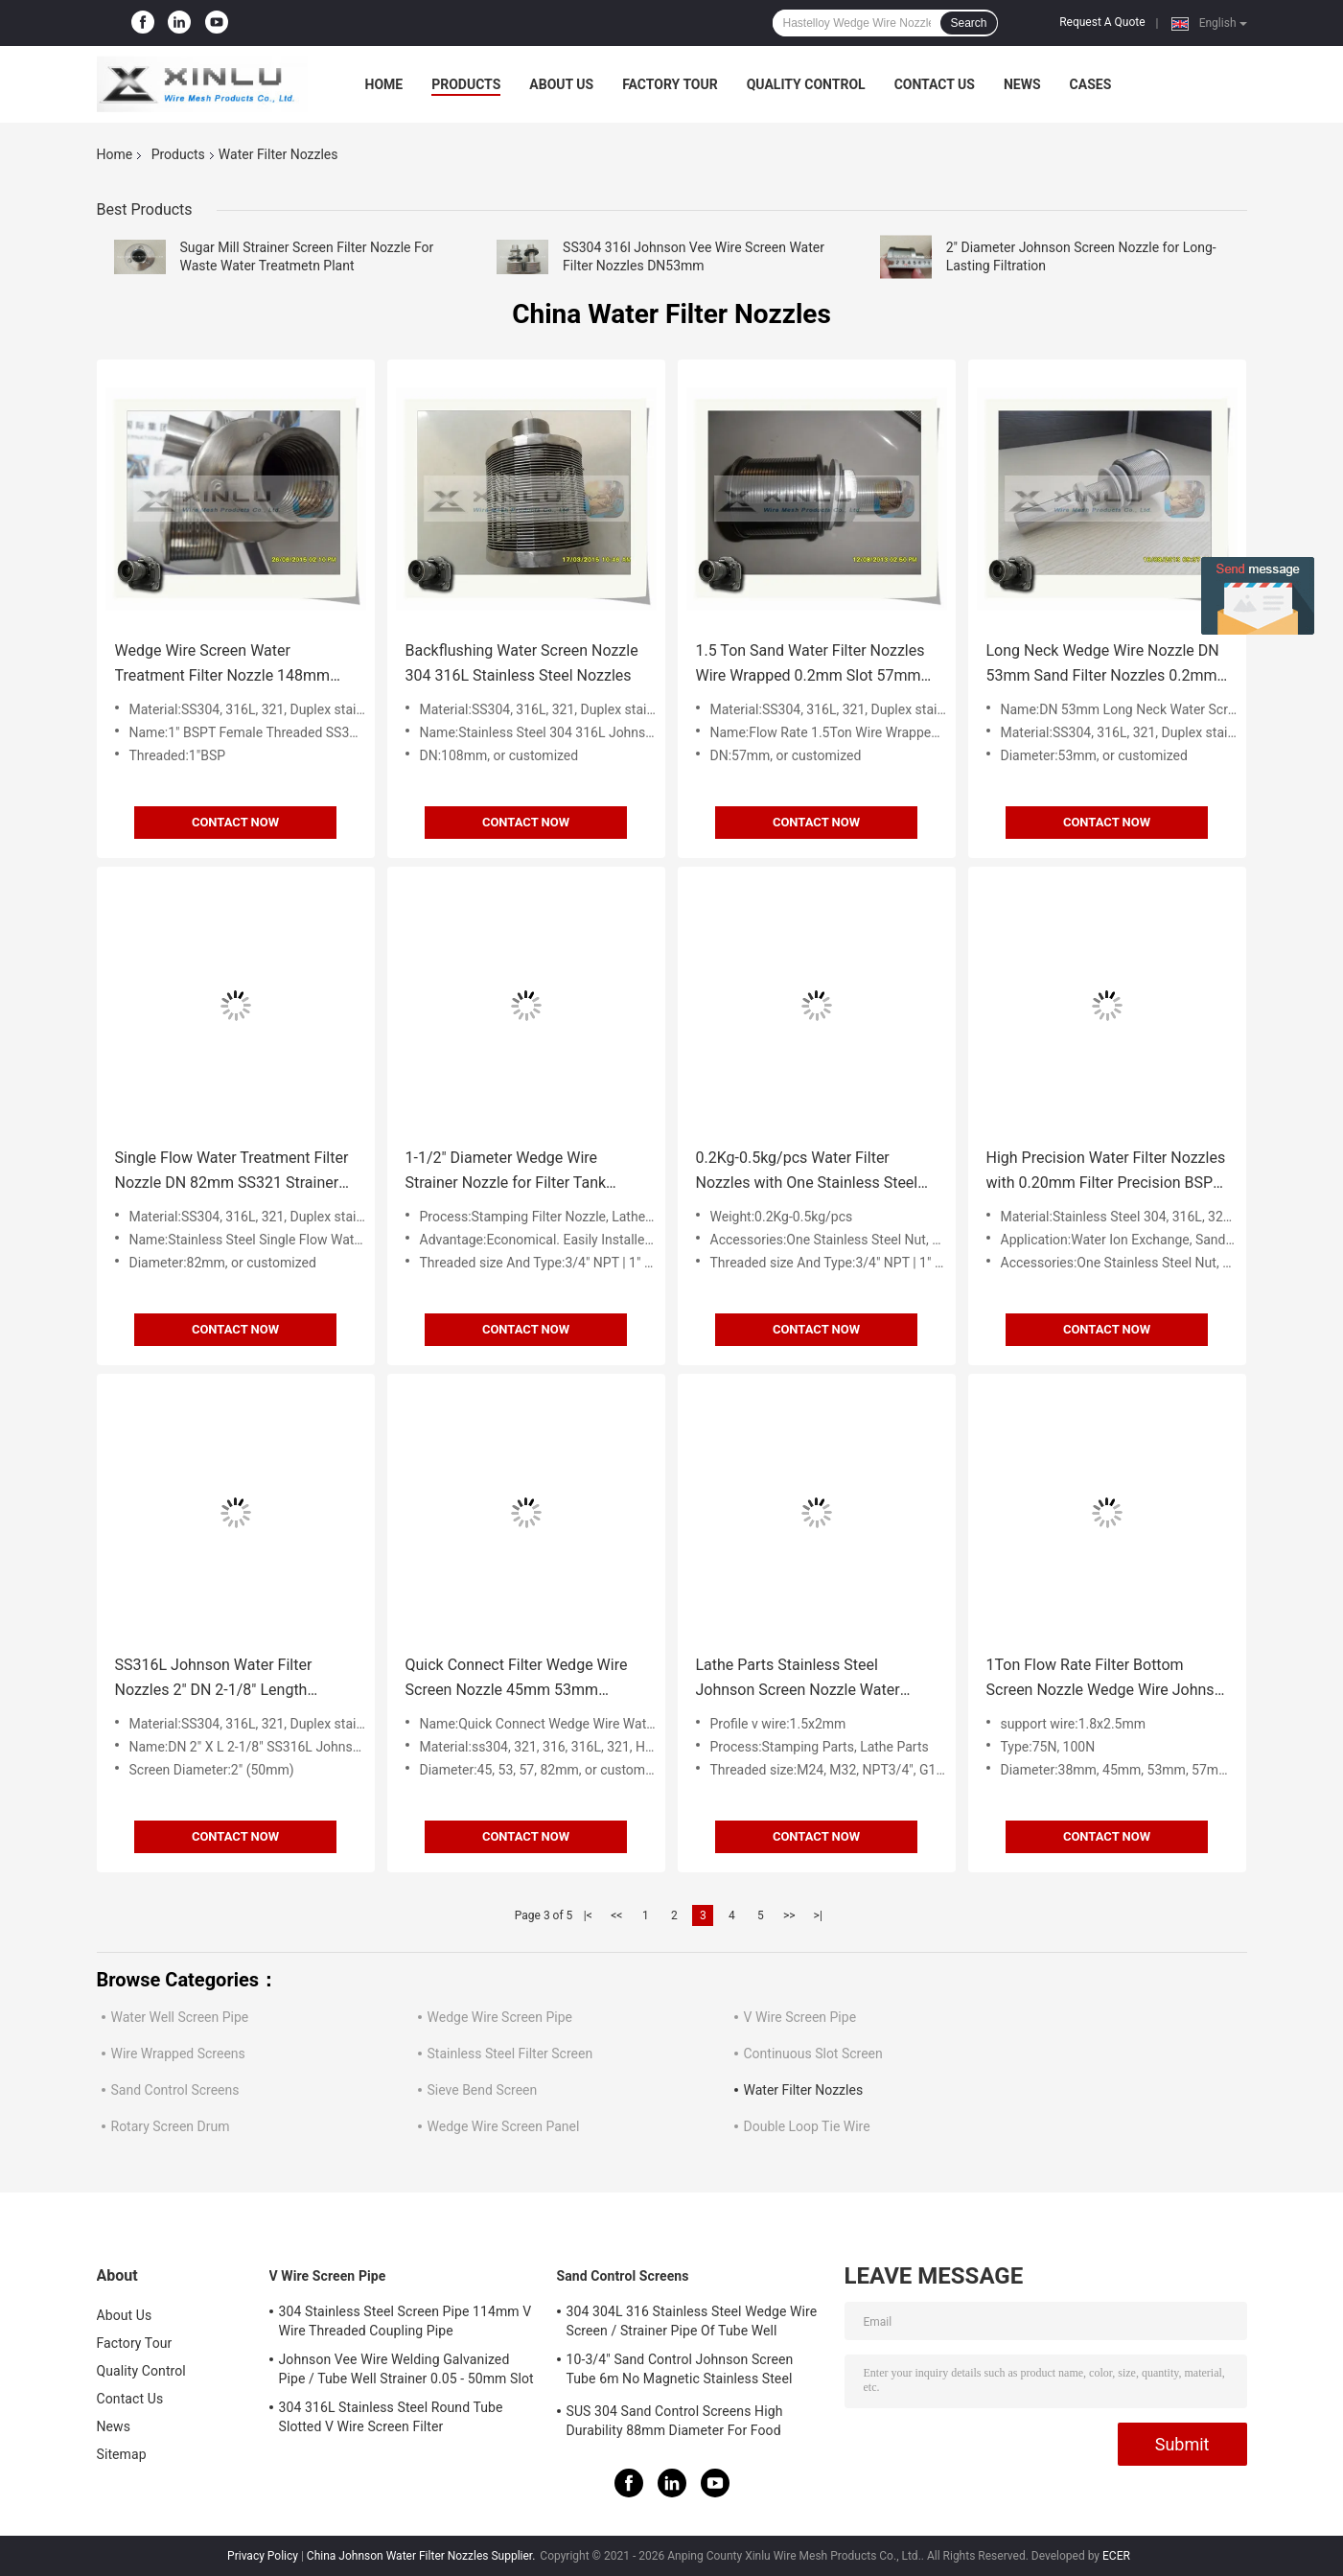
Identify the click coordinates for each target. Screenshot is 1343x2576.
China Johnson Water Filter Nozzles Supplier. (423, 2556)
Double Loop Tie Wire (807, 2126)
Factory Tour (670, 84)
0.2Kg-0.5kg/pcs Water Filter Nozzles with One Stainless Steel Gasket (807, 1172)
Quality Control (806, 84)
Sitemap (122, 2454)
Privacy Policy (262, 2556)
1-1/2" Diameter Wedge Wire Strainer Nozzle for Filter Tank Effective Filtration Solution (506, 1172)
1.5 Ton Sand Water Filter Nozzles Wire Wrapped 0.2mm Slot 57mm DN (810, 664)
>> (789, 1915)
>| (818, 1915)
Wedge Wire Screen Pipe (500, 2017)
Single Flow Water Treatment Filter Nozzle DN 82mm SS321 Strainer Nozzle (232, 1172)
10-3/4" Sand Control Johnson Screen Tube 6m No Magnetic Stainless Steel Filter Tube (680, 2372)
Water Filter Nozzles (804, 2090)
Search (968, 23)
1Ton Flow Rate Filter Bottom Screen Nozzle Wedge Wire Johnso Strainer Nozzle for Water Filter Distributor (1104, 1679)
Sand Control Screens (175, 2090)
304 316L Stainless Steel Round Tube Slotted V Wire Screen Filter (391, 2417)
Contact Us (934, 84)
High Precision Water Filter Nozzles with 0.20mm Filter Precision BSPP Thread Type (1106, 1172)
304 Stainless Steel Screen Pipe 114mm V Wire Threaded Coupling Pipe (405, 2321)
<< (616, 1915)
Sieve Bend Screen (483, 2090)
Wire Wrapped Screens (178, 2053)
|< (588, 1915)
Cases (1091, 84)
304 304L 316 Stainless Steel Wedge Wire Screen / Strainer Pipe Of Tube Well (692, 2321)
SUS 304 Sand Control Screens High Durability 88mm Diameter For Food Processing (675, 2423)
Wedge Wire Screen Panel (504, 2126)
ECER (1116, 2556)
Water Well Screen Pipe (180, 2017)
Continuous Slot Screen (813, 2053)
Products (465, 84)
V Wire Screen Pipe (800, 2017)
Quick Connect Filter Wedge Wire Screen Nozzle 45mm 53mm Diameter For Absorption (516, 1679)
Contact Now (235, 822)
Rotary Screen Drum (170, 2126)
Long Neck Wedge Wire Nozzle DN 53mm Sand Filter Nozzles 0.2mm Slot (1102, 664)
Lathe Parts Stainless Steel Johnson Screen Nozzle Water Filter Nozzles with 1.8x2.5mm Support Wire (799, 1679)
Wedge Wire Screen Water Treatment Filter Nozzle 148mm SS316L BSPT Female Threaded (223, 664)
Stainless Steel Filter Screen (510, 2053)
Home (384, 84)
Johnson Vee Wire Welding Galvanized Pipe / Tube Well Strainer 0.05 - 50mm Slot (406, 2369)
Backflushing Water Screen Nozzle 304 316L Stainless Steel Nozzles (521, 663)
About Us (561, 84)
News (1022, 84)
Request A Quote (1102, 22)
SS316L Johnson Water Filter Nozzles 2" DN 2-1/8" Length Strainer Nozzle (214, 1679)
